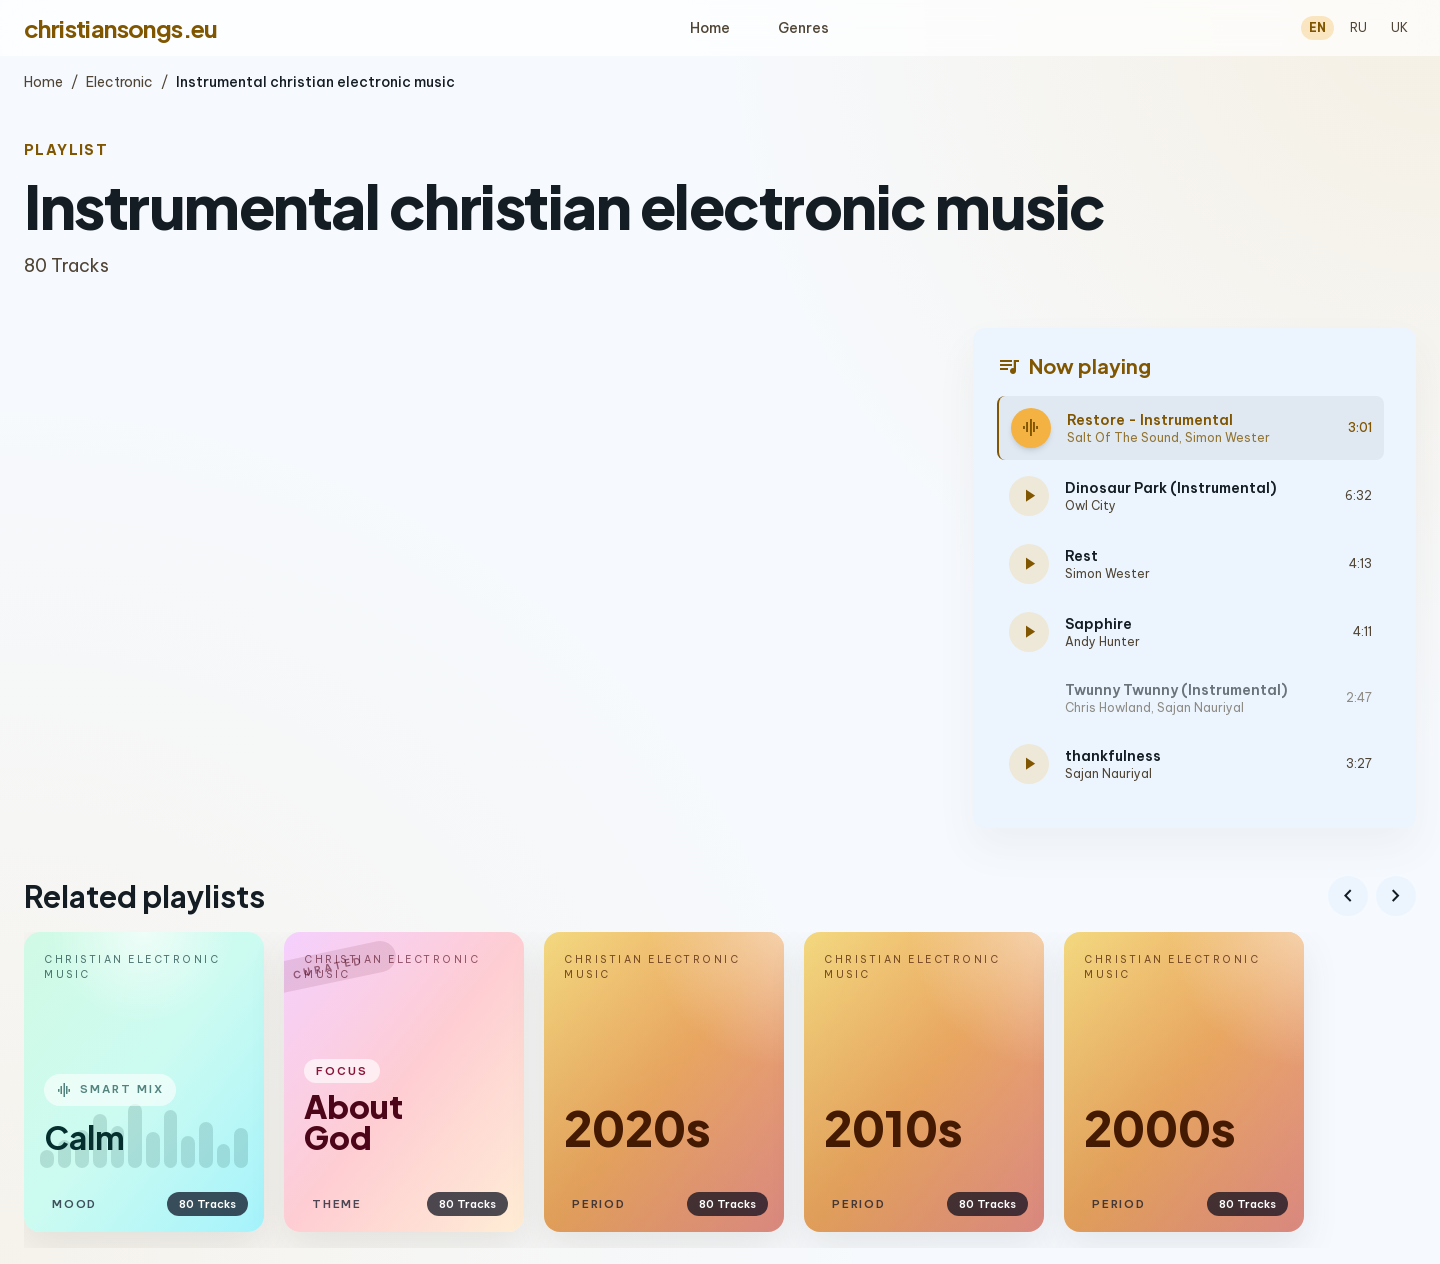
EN (1317, 27)
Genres (803, 28)
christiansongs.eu (121, 28)
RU (1358, 27)
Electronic (119, 82)
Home (710, 28)
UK (1399, 27)
